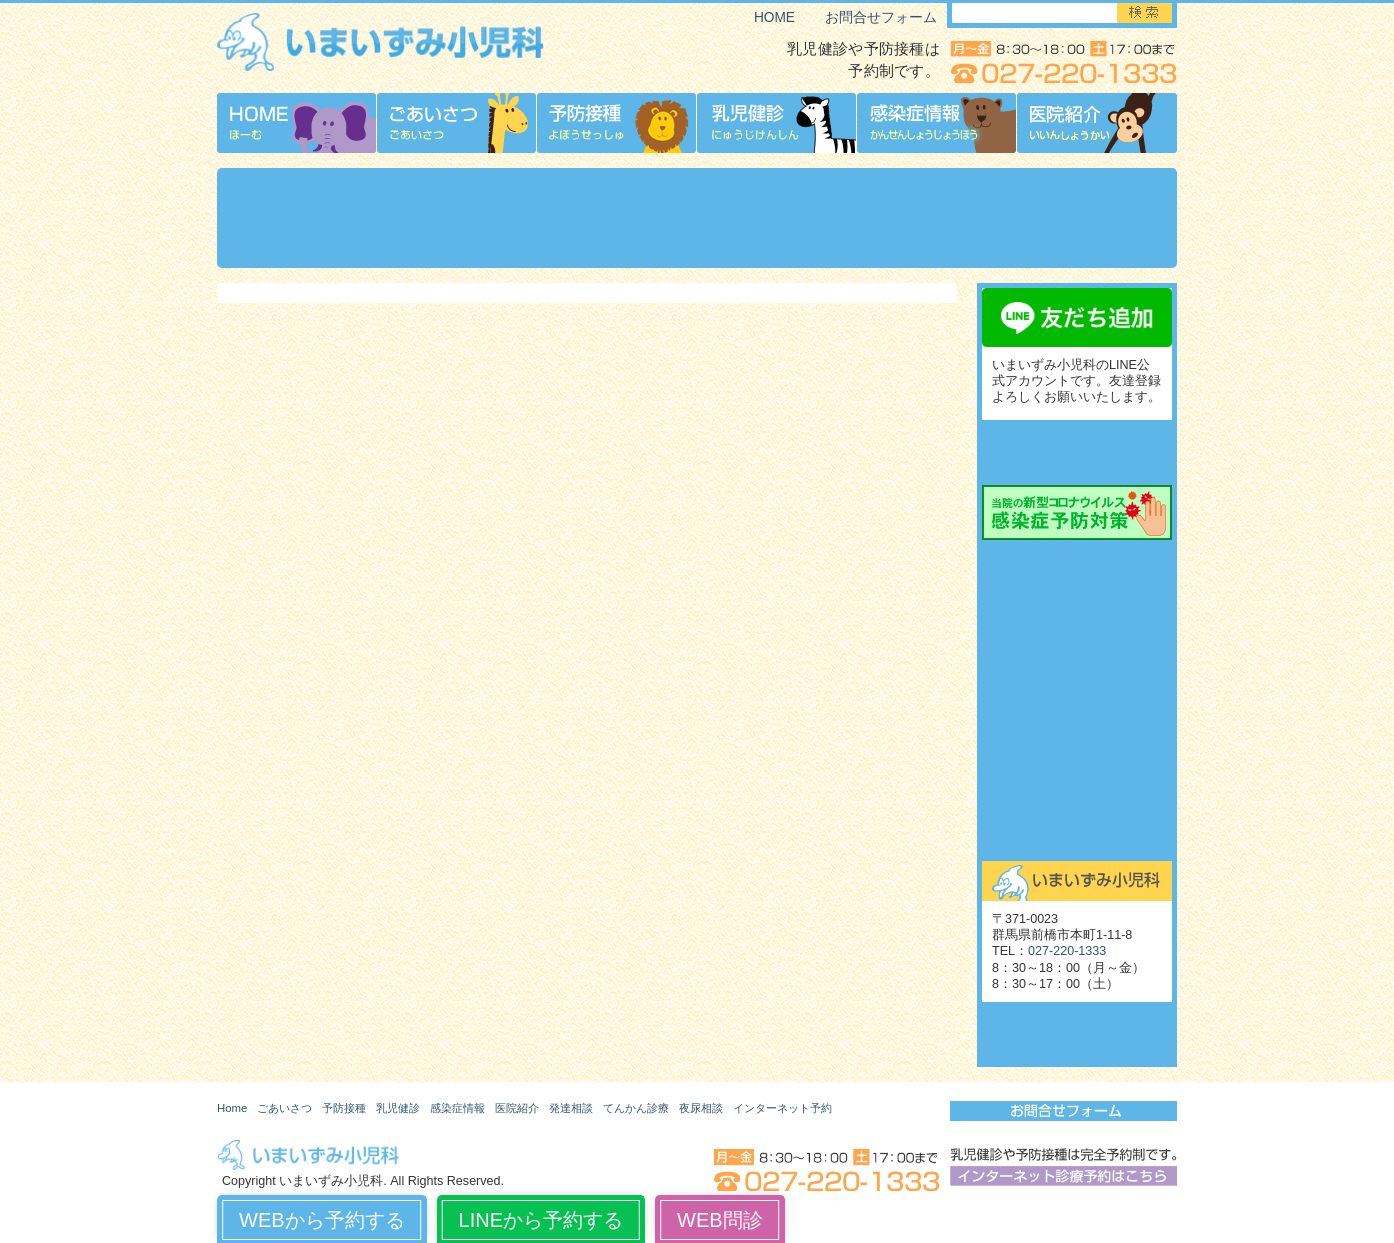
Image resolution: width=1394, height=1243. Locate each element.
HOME (774, 17)
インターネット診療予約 (1077, 452)
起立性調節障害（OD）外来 (1077, 745)
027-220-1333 (1067, 951)
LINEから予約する (541, 1220)
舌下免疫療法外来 (1077, 790)
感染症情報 (457, 1108)
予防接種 (344, 1108)
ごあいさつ (284, 1108)
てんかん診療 (1077, 655)
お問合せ (1077, 835)
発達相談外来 (1077, 565)
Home (232, 1108)
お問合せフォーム (881, 17)
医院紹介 (517, 1108)
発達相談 (571, 1108)
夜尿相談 (1077, 700)
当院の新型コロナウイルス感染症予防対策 (1077, 512)
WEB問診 (720, 1220)
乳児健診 (398, 1108)
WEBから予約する (322, 1220)
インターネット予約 (782, 1108)
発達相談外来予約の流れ (1077, 610)
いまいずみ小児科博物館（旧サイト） (1077, 1034)
